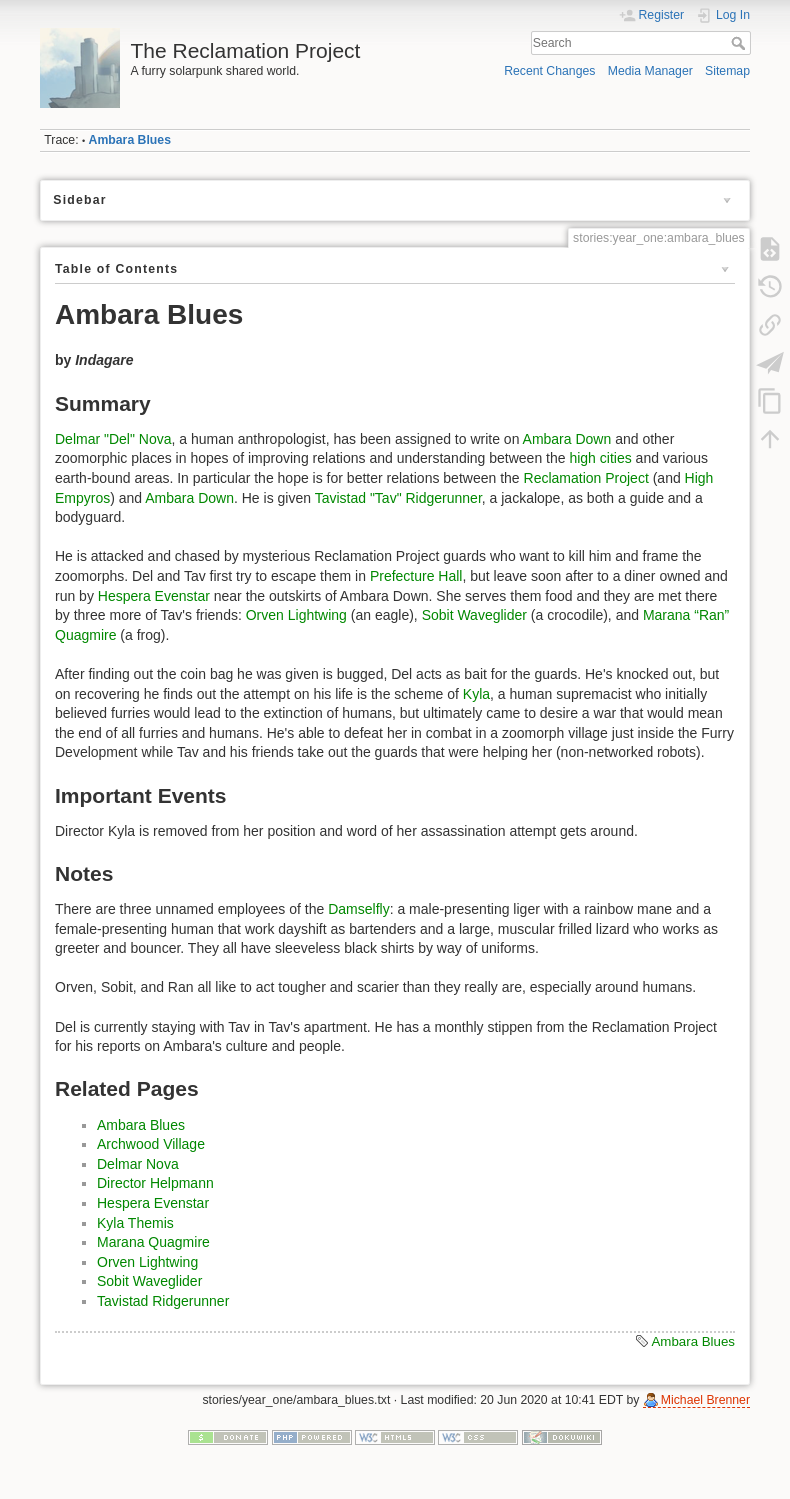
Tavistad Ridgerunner (163, 1301)
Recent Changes (549, 71)
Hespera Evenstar (154, 596)
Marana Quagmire (153, 1242)
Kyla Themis (135, 1223)
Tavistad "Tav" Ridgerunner (398, 498)
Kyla (476, 694)
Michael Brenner (705, 1400)
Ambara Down (567, 439)
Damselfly (358, 909)
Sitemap (727, 71)
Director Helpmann (155, 1183)
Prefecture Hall (416, 576)
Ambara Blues (130, 140)
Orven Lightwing (296, 615)
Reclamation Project (586, 478)
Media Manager (650, 71)
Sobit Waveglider (474, 615)
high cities (600, 458)
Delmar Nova (138, 1164)
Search (740, 43)
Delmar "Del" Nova (113, 439)
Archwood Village (151, 1144)
